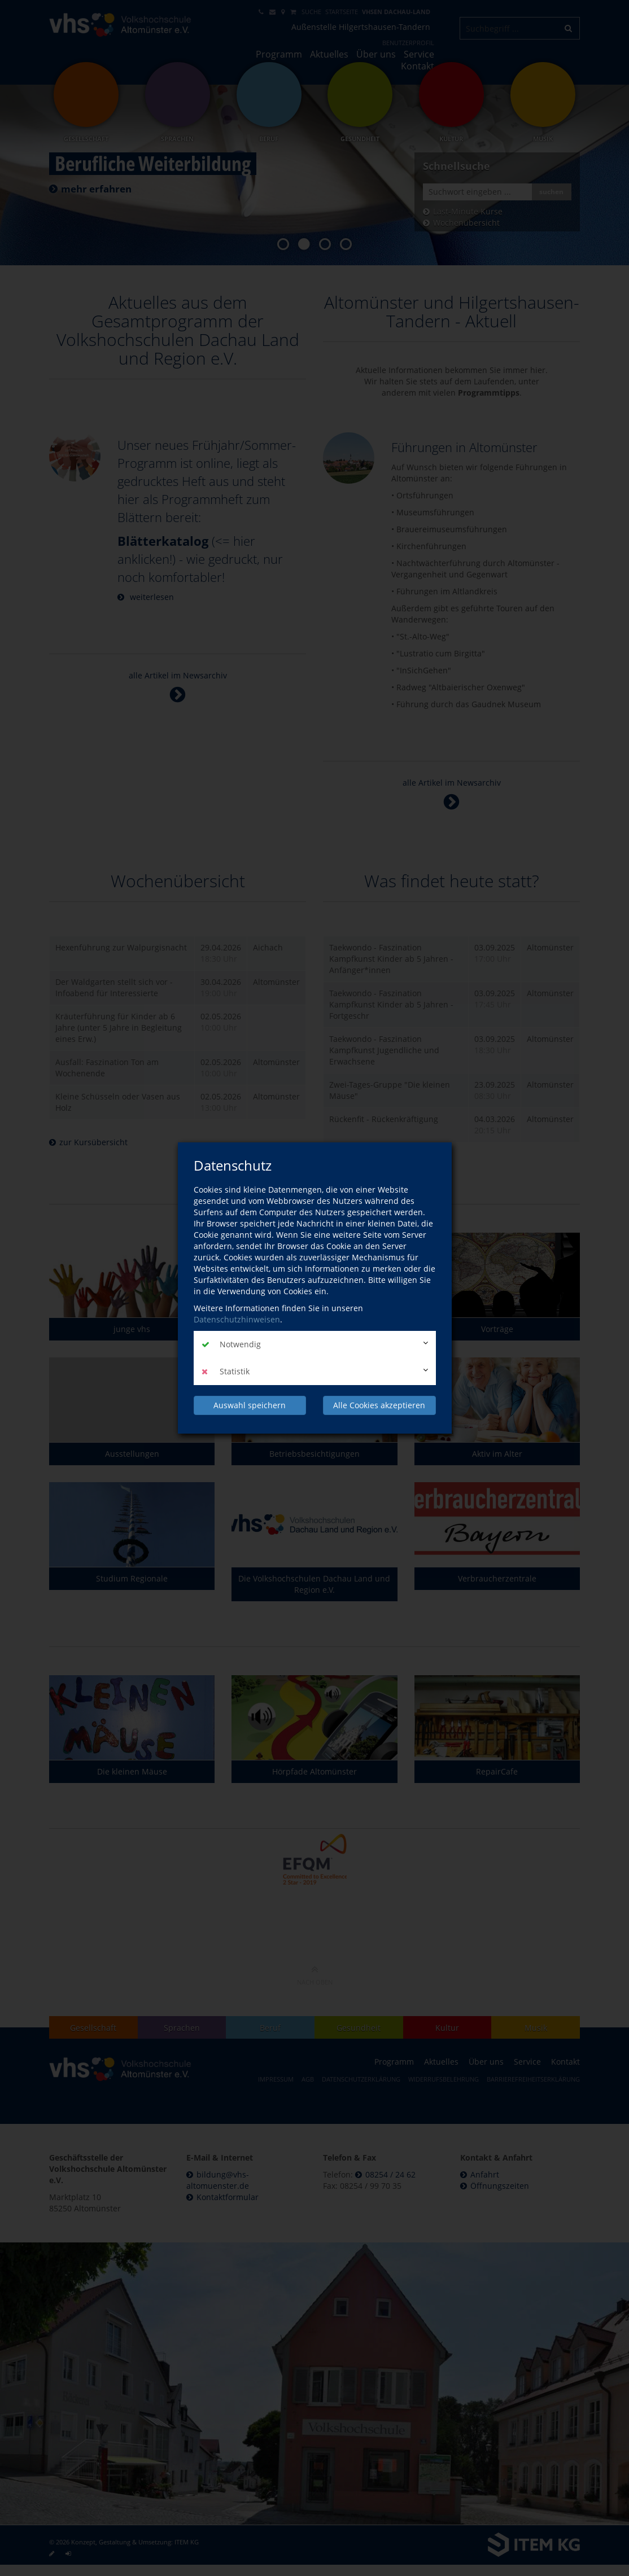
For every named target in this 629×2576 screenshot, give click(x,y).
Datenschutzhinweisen (237, 1319)
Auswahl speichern (249, 1405)
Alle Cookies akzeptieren (379, 1405)
